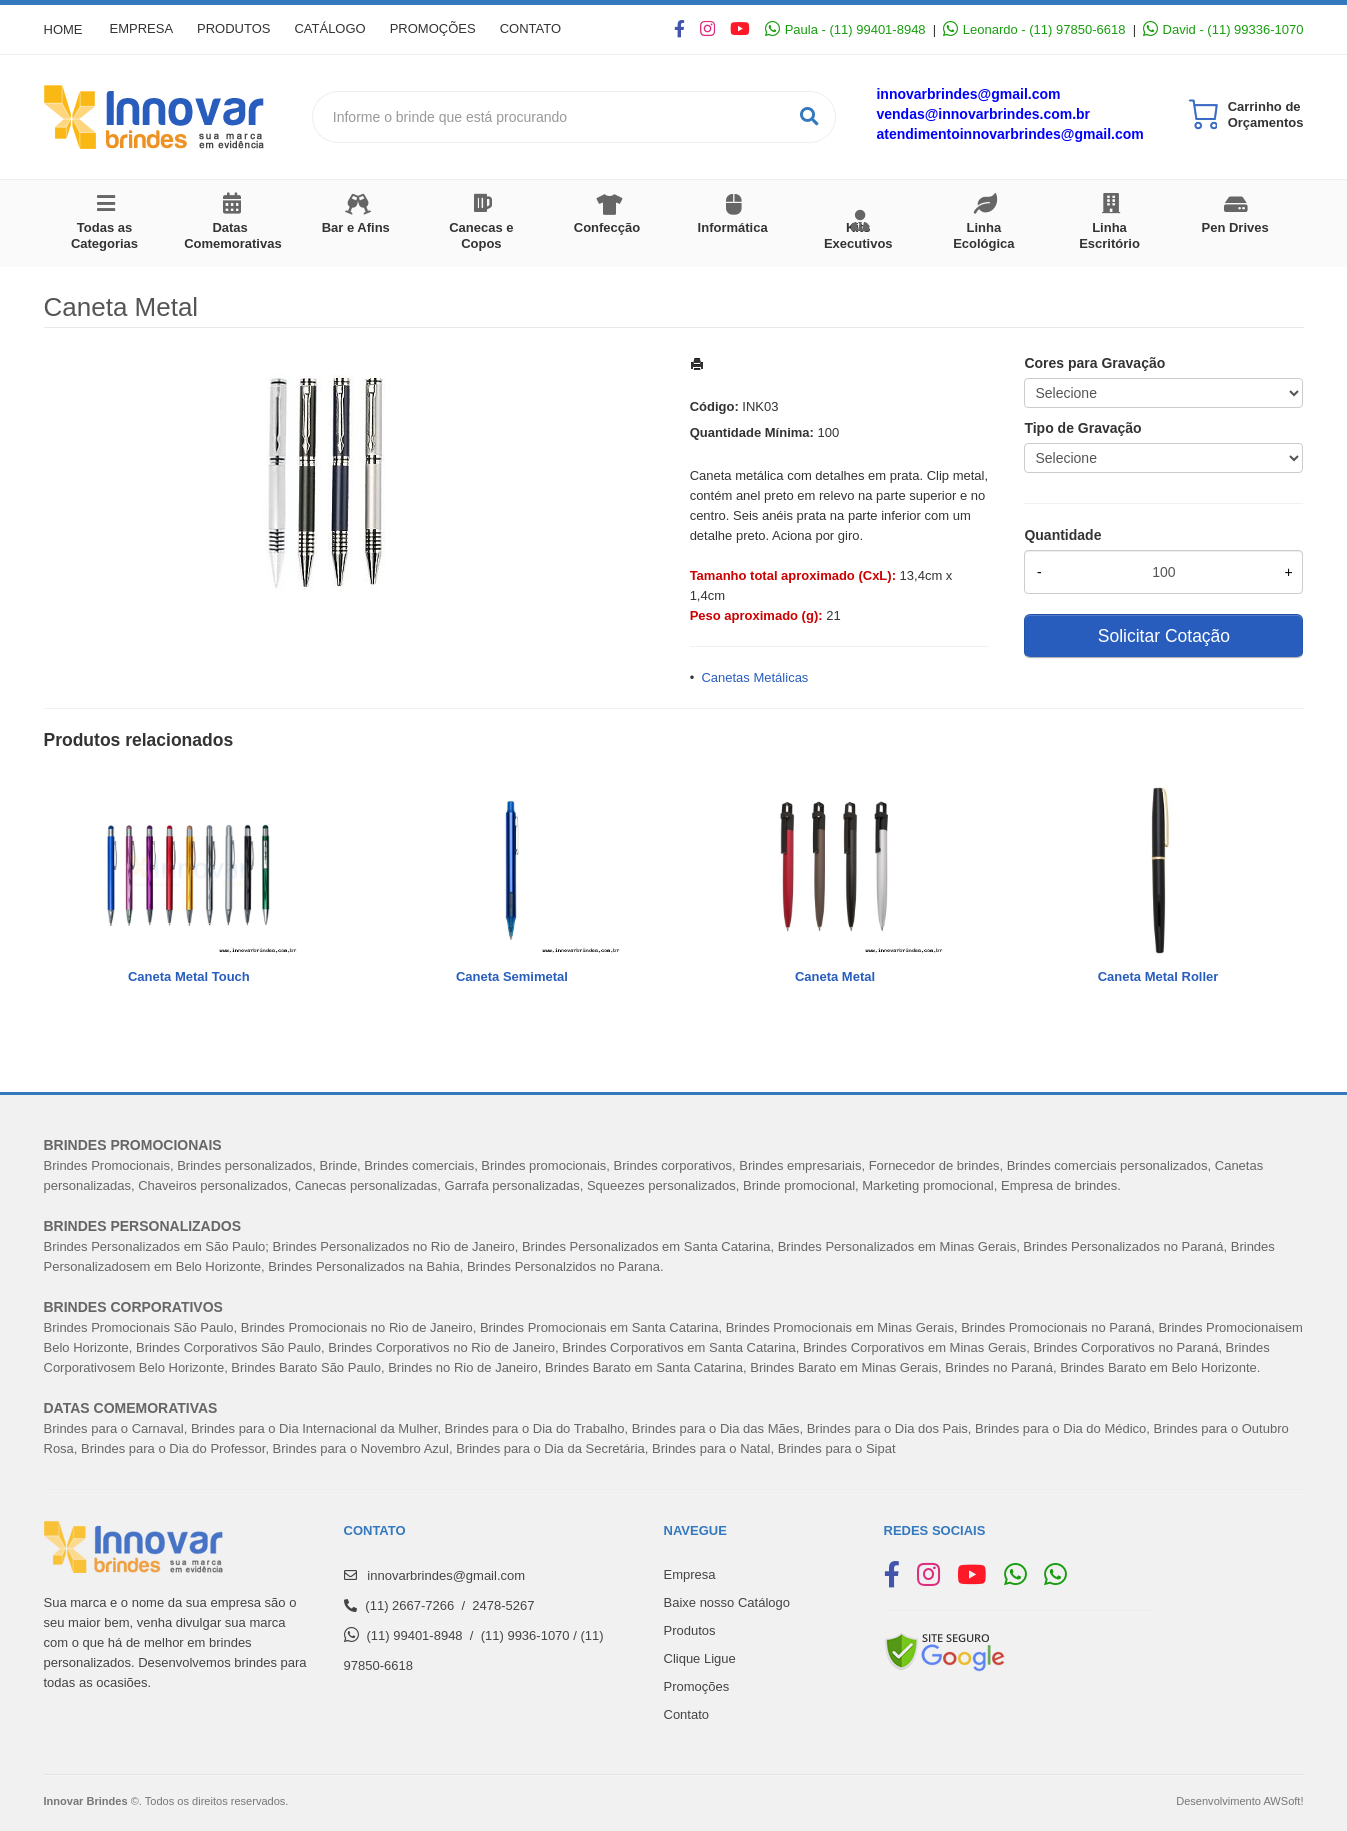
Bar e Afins (356, 227)
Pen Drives (1235, 227)
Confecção (607, 227)
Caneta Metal (835, 976)
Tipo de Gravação (1082, 428)
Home (63, 29)
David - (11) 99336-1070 (1223, 29)
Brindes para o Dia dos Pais (887, 1428)
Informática (733, 227)
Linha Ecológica (983, 235)
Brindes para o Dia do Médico (1060, 1428)
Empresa (145, 29)
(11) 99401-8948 (414, 1635)
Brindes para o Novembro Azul (361, 1448)
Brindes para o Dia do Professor (173, 1448)
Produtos (242, 29)
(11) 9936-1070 (525, 1635)
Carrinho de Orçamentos (1266, 114)
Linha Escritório (1109, 235)
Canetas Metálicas (754, 677)
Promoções (454, 29)
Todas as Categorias (104, 235)
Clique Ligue (700, 1658)
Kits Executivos (858, 235)
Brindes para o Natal (711, 1448)
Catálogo (345, 29)
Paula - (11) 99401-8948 (845, 29)
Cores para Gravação (1094, 363)
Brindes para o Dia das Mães (716, 1428)
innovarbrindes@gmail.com (968, 94)
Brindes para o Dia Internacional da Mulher (314, 1428)
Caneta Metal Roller (1158, 976)
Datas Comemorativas (233, 235)
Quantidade (1062, 535)
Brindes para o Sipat (837, 1448)
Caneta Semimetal (512, 976)
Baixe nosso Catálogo (727, 1602)
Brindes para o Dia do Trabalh (531, 1428)
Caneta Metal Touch (189, 976)
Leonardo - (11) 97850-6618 (1034, 29)
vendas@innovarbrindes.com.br (983, 114)
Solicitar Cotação (1164, 636)
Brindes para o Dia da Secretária (550, 1448)
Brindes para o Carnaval (114, 1428)
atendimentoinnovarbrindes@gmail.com (1009, 134)
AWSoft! (1283, 1801)
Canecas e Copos (481, 235)
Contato (557, 29)
